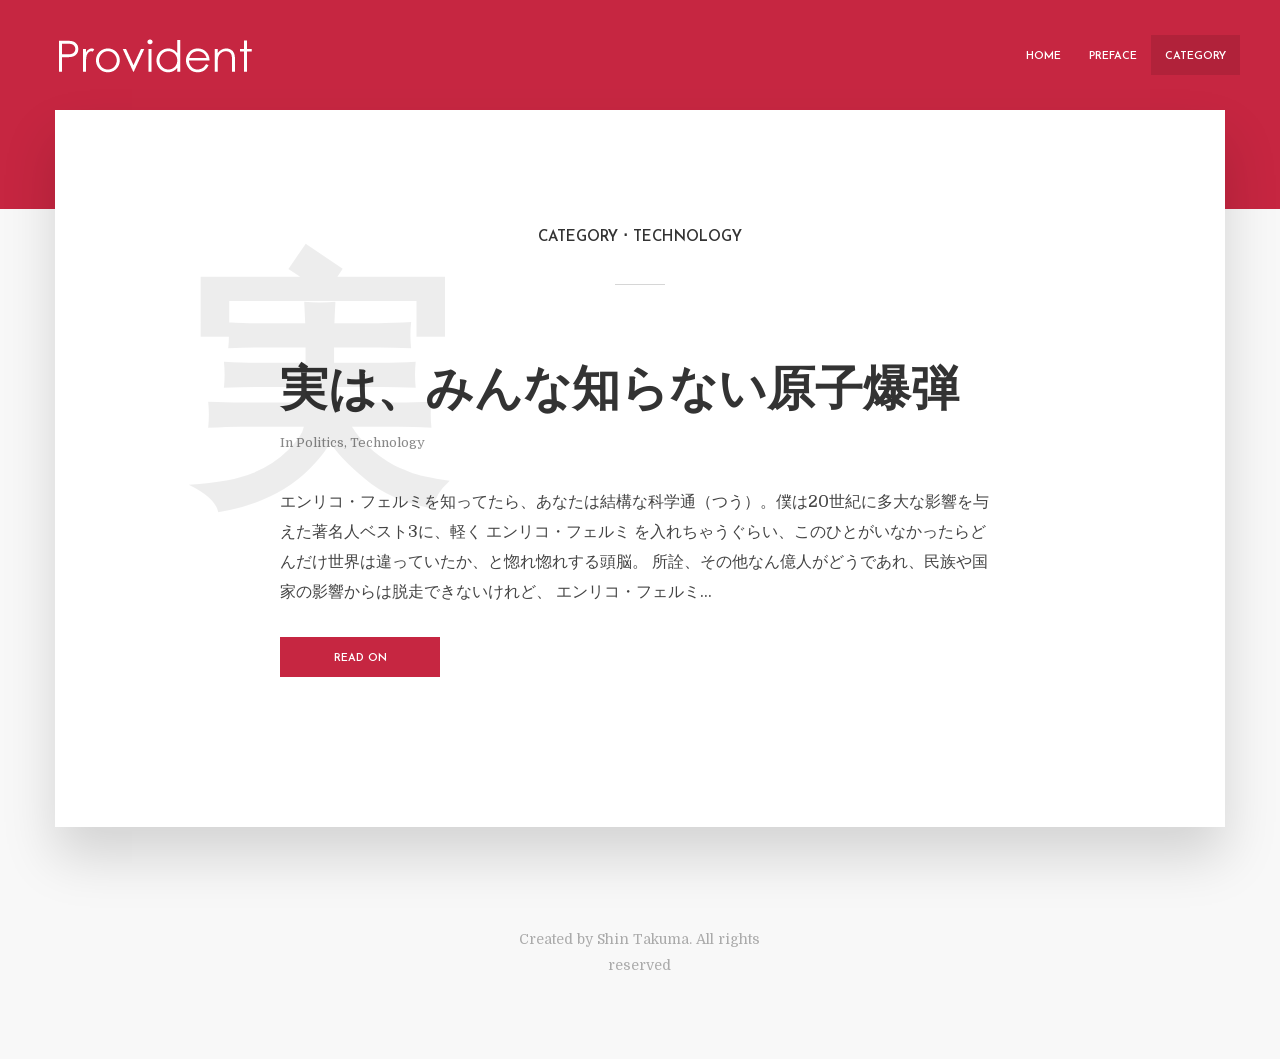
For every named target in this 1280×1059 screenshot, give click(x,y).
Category (1195, 56)
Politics (320, 442)
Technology (387, 442)
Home (1043, 56)
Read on (360, 658)
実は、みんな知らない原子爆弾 (619, 393)
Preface (1113, 56)
